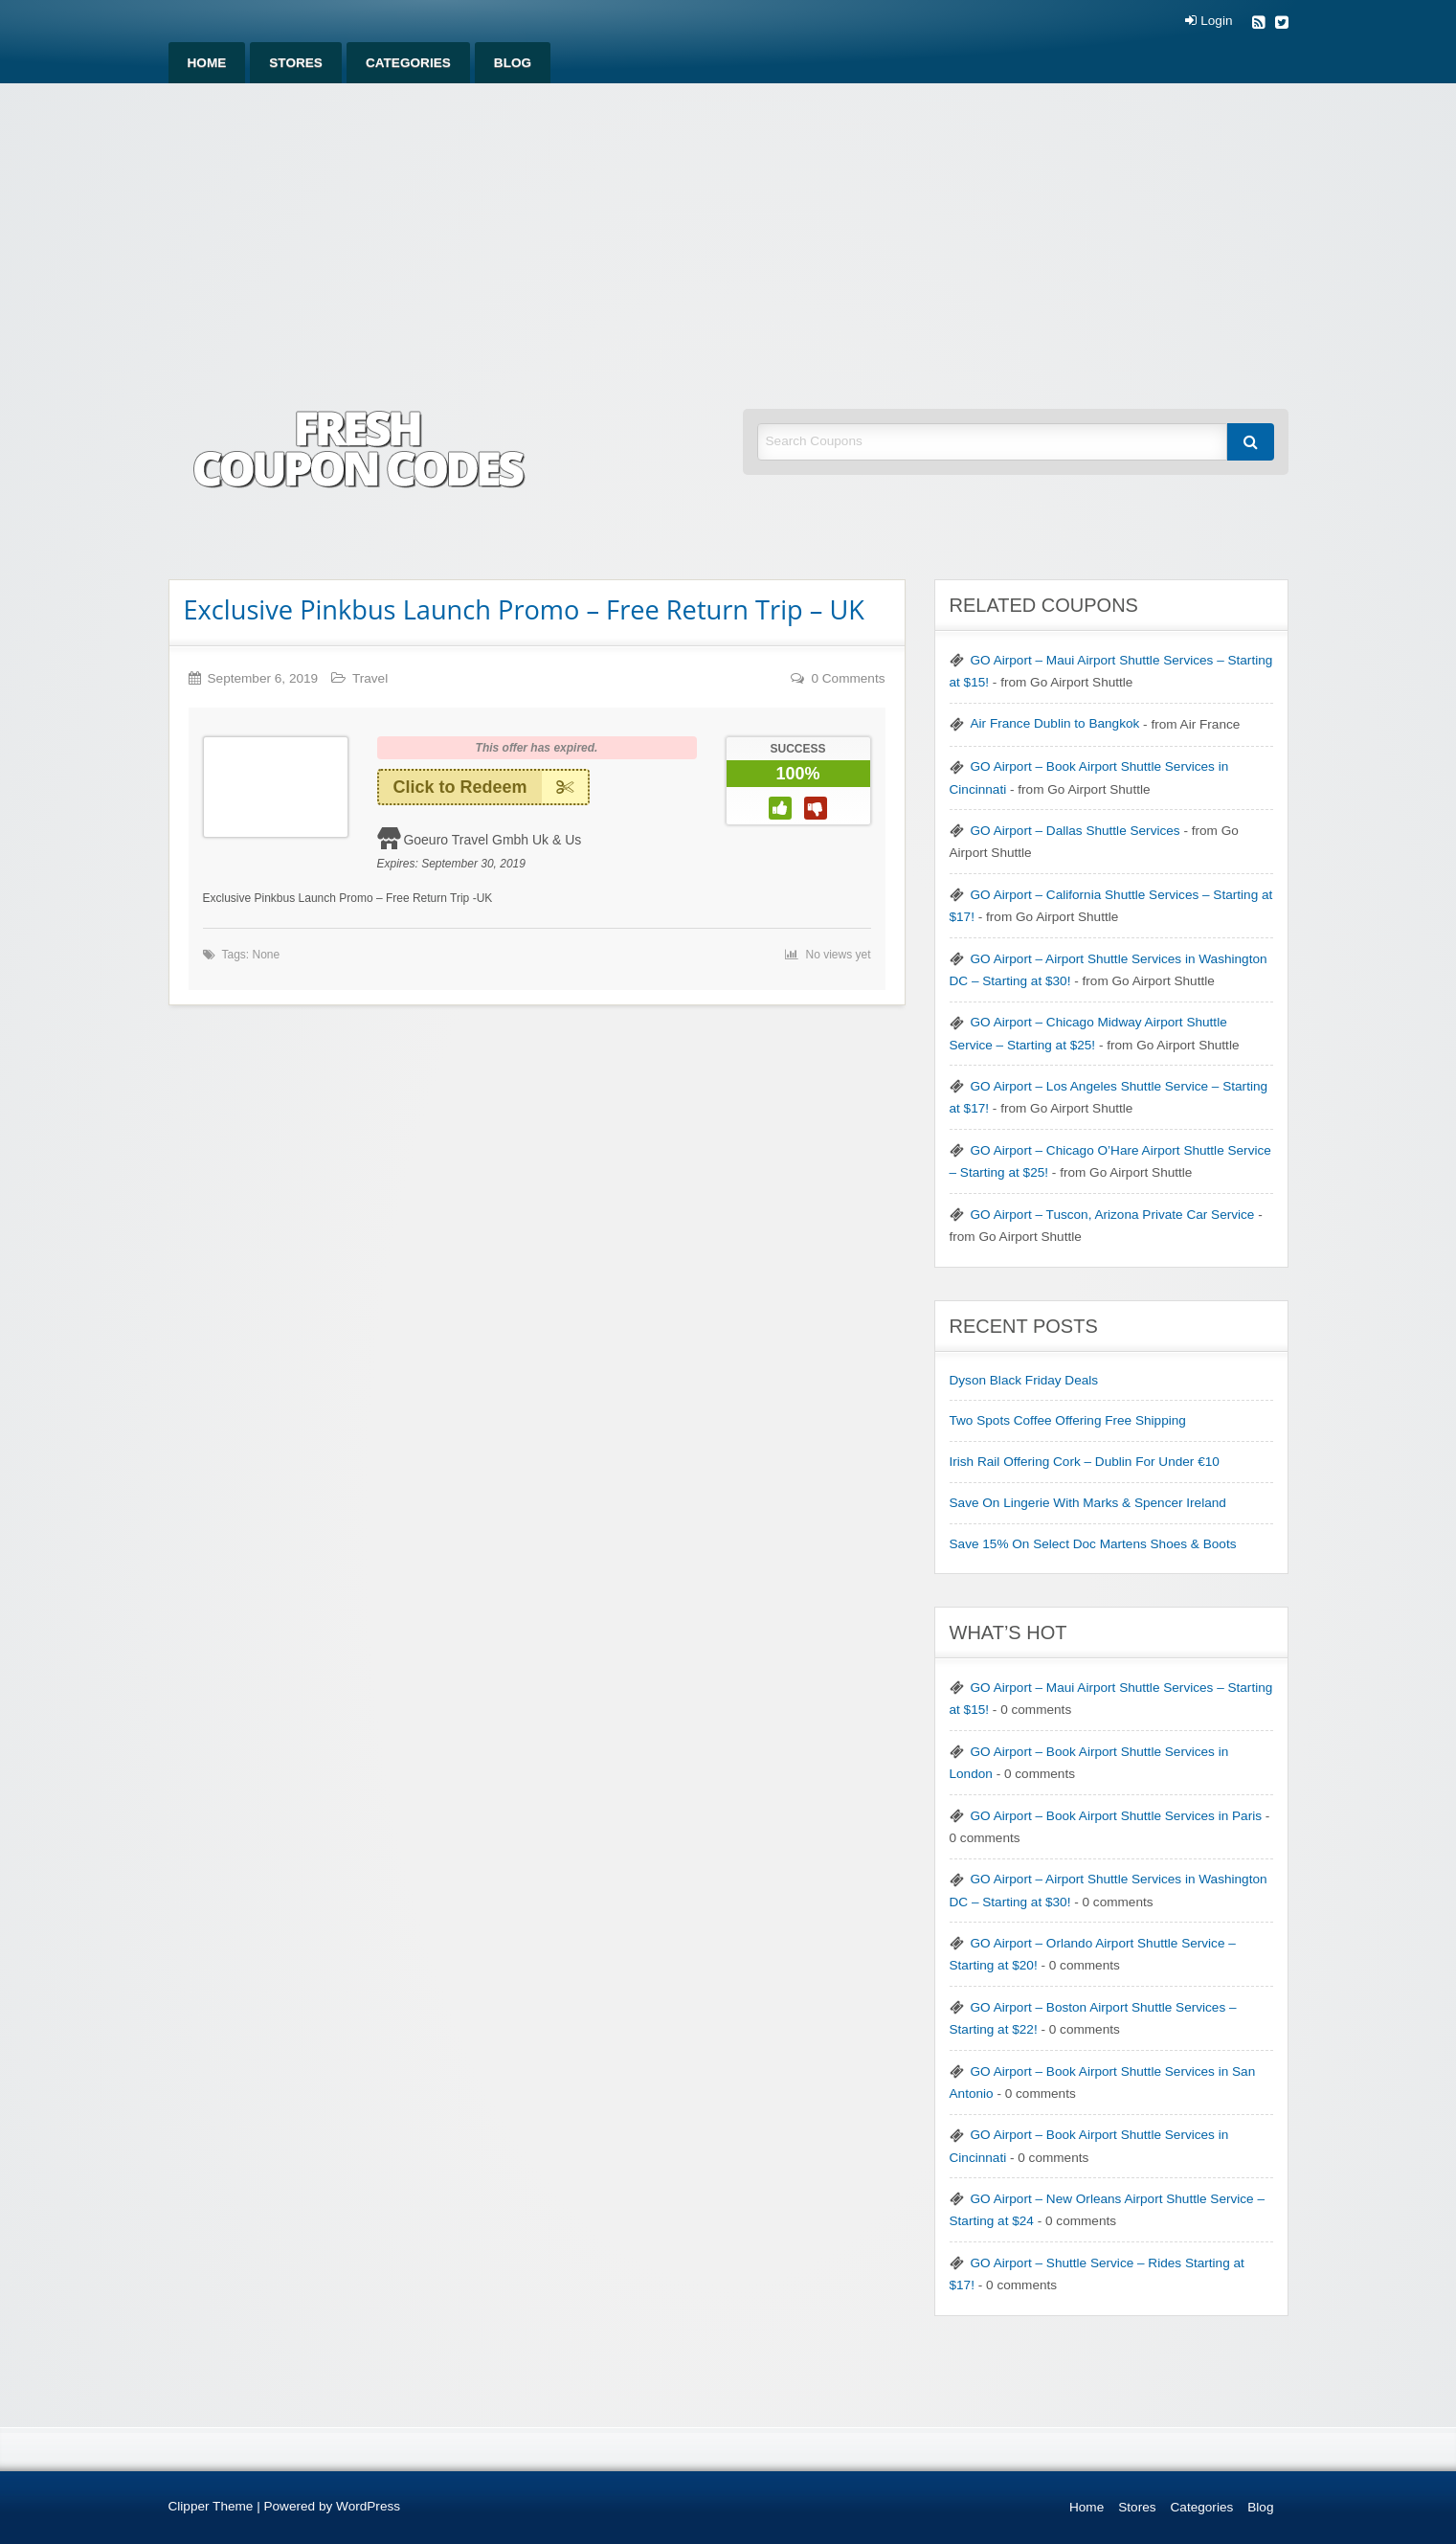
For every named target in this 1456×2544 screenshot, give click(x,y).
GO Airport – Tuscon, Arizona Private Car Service (1113, 1214)
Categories (408, 63)
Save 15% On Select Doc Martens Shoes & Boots (1093, 1544)
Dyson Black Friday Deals (1024, 1380)
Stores (296, 63)
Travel (370, 678)
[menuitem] (207, 62)
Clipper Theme (211, 2506)
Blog (512, 63)
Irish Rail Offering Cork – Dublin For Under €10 (1085, 1461)
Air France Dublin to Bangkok (1055, 723)
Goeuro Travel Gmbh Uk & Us (492, 839)
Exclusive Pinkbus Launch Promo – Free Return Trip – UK (524, 609)
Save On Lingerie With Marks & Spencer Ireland (1088, 1503)
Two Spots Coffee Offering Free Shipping (1068, 1420)
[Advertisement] (728, 227)
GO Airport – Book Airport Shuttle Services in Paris (1116, 1816)
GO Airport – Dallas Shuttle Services (1075, 830)
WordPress (368, 2506)
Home (207, 63)
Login (1208, 21)
